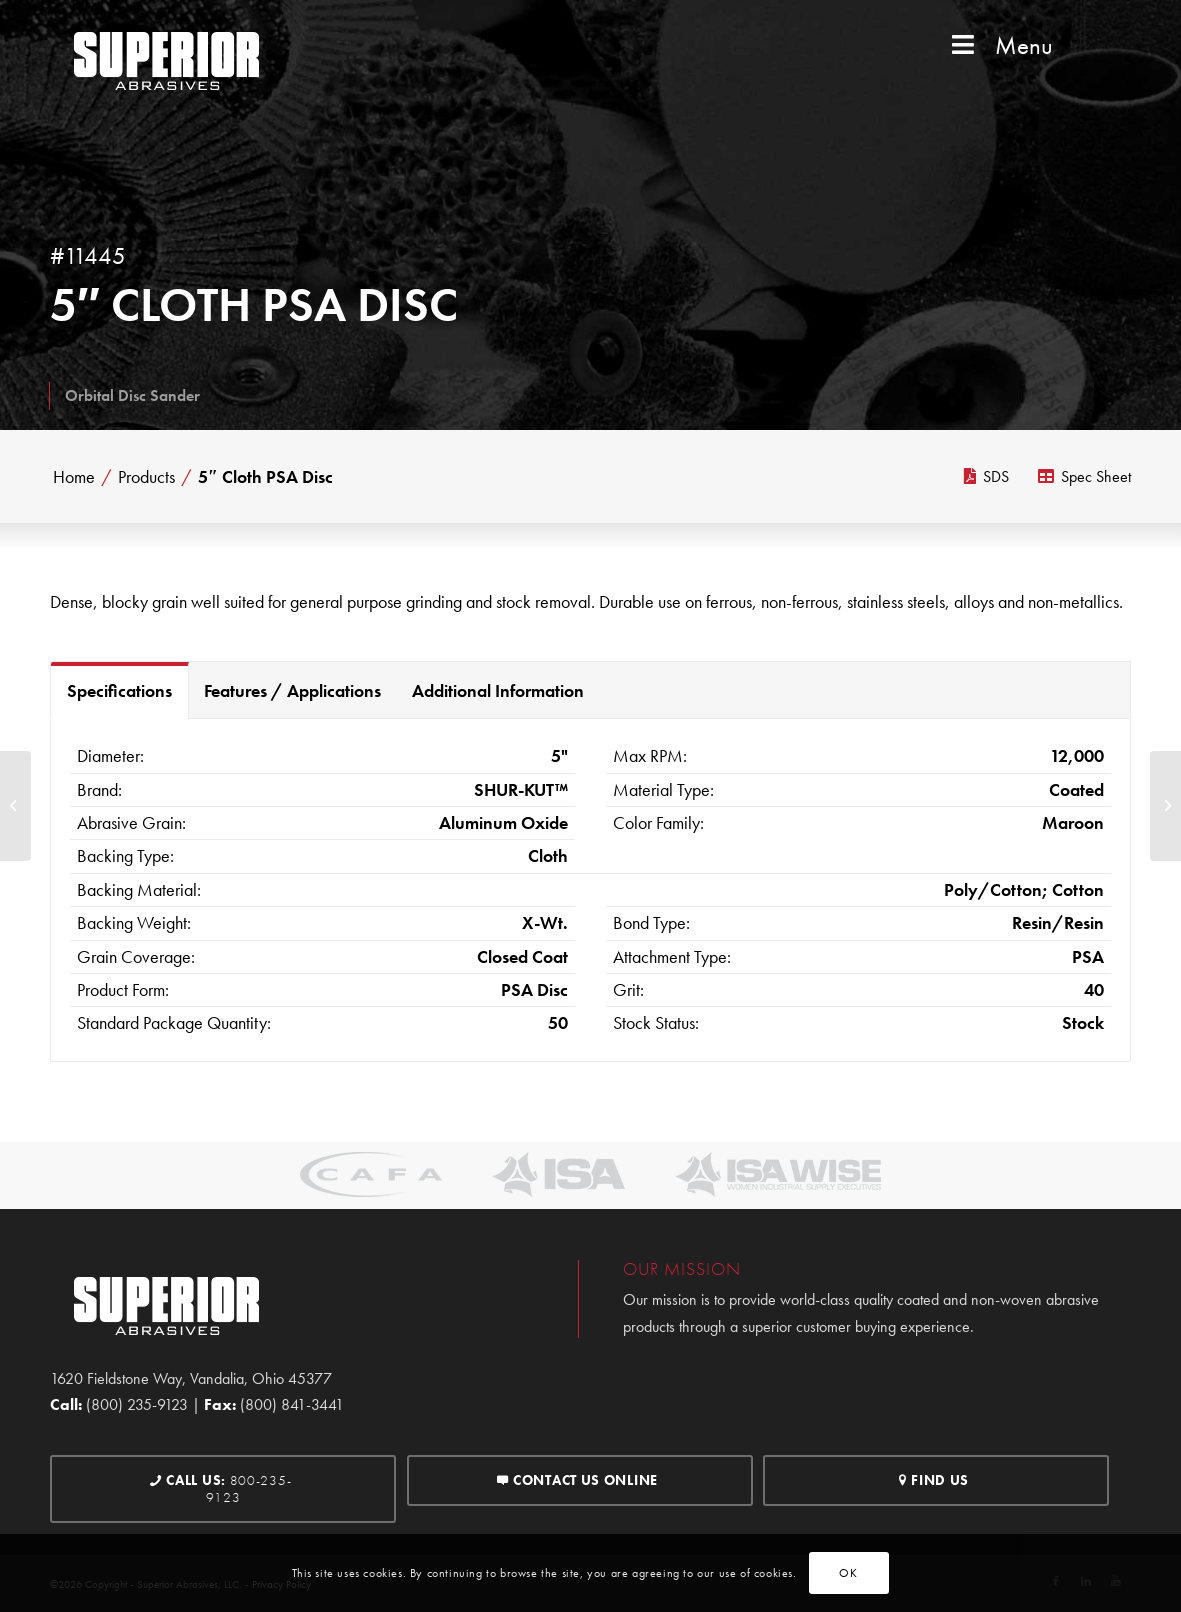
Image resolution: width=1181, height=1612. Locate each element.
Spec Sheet (1084, 476)
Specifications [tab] (119, 690)
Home (74, 477)
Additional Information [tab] (498, 690)
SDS (986, 476)
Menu (1000, 45)
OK (848, 1573)
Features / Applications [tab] (292, 690)
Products (146, 477)
